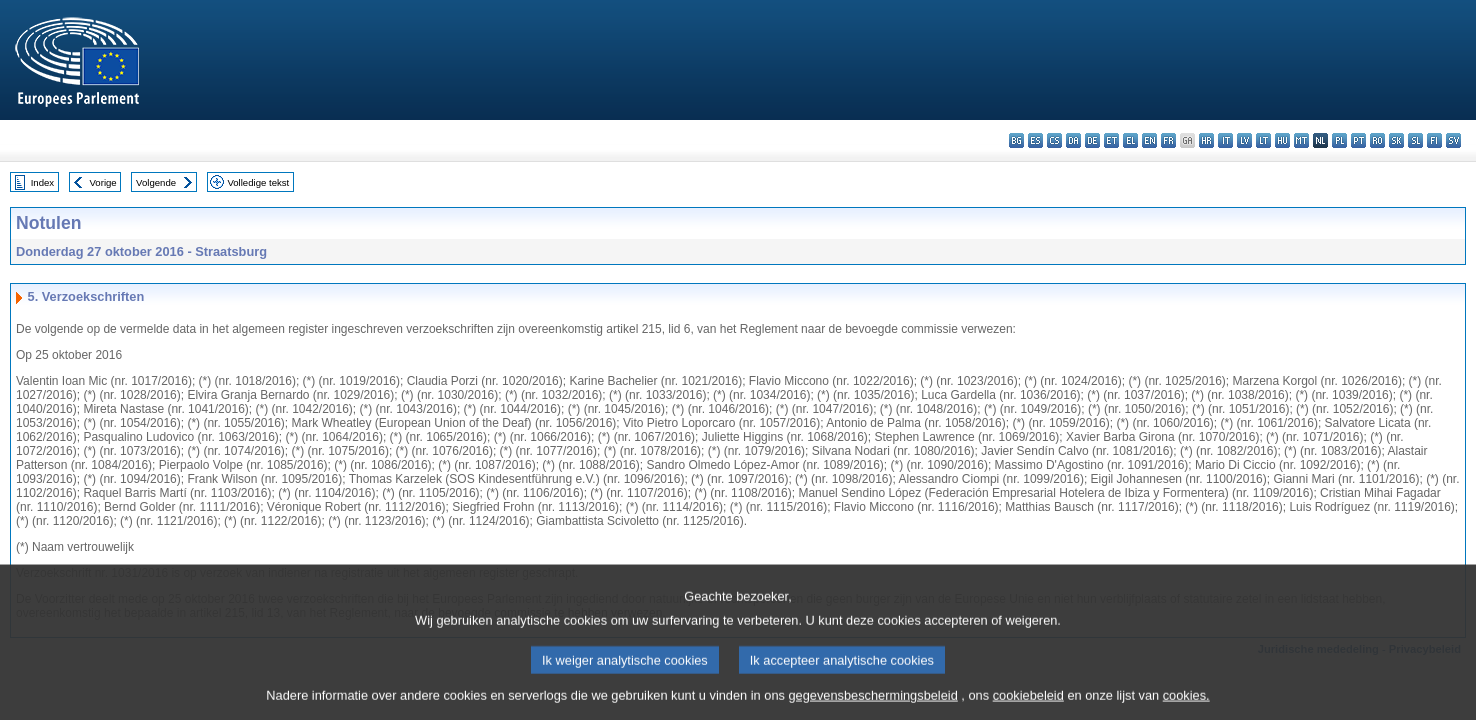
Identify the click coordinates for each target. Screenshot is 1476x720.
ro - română (1377, 140)
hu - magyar (1282, 140)
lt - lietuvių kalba (1263, 140)
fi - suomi (1434, 140)
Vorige (103, 182)
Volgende (156, 182)
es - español (1035, 140)
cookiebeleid (1028, 704)
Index (42, 182)
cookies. (1186, 704)
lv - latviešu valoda (1244, 140)
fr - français (1168, 140)
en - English (1149, 140)
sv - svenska (1453, 140)
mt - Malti (1301, 140)
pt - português (1358, 140)
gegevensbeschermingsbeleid (872, 704)
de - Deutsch (1092, 140)
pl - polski (1339, 140)
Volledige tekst (258, 182)
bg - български (1016, 140)
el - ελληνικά (1130, 140)
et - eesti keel (1111, 140)
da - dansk (1073, 140)
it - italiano (1225, 140)
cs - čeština (1054, 140)
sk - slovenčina (1396, 140)
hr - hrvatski (1206, 140)
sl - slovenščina (1415, 140)
